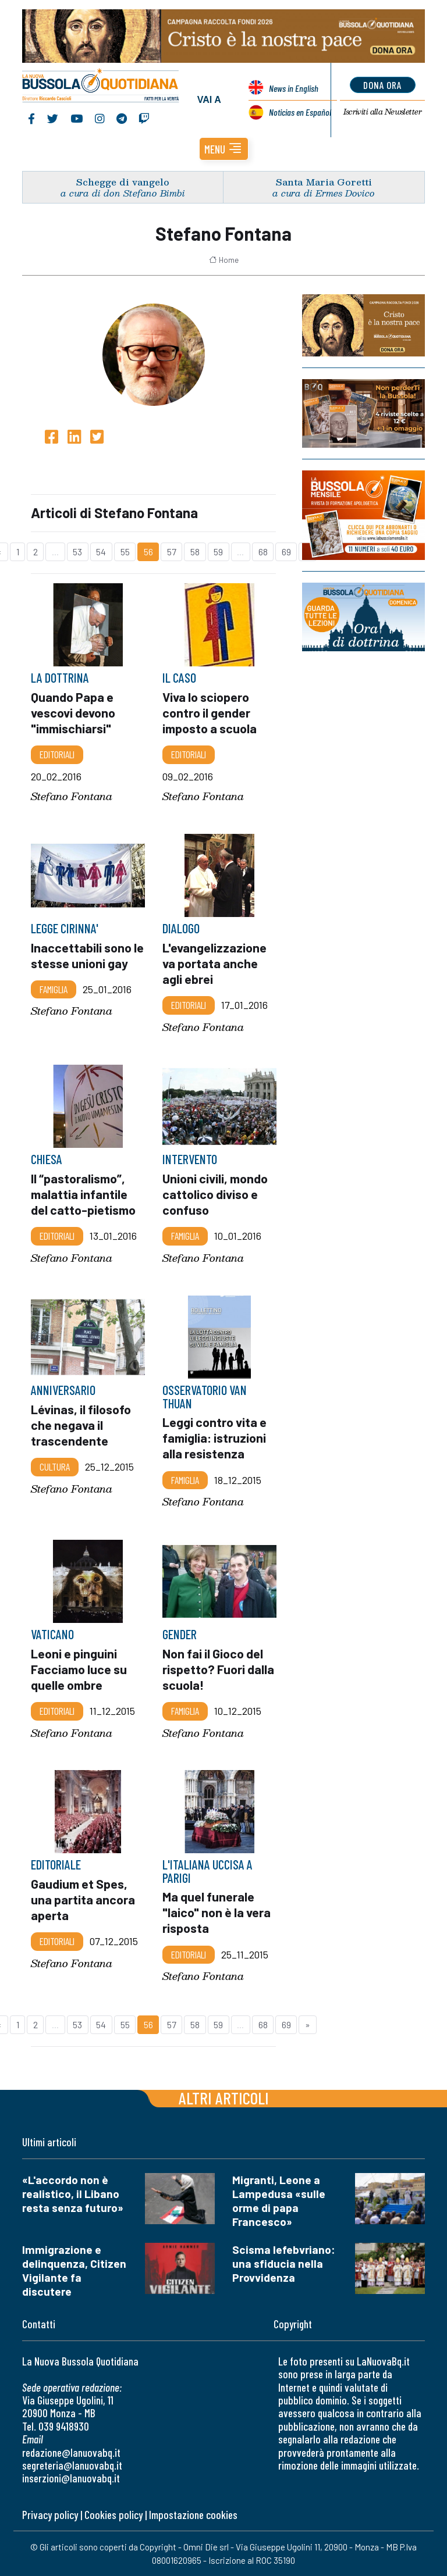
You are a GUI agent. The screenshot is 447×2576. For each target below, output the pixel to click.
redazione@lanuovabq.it (71, 2452)
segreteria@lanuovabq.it (72, 2465)
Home (224, 260)
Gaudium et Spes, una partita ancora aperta (83, 1899)
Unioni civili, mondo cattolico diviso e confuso (215, 1194)
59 (218, 551)
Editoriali (57, 754)
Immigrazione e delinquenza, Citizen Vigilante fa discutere (74, 2270)
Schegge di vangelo (122, 181)
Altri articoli (224, 2098)
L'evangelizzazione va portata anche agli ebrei (214, 963)
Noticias (300, 111)
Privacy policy (50, 2514)
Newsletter (383, 112)
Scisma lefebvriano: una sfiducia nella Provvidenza (283, 2263)
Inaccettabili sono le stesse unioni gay (87, 955)
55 (125, 551)
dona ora (382, 85)
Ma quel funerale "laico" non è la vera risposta (216, 1912)
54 (101, 551)
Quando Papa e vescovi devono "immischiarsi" (73, 712)
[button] (223, 149)
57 (171, 551)
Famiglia (54, 989)
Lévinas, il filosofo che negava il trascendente (81, 1424)
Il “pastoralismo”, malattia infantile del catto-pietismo (84, 1194)
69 (286, 551)
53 (77, 551)
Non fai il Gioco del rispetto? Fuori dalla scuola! (218, 1668)
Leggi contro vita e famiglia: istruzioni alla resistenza (214, 1437)
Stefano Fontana (71, 796)
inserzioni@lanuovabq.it (71, 2478)
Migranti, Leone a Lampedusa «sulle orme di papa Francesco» (278, 2200)
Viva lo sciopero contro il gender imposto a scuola (210, 712)
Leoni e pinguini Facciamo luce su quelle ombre (79, 1668)
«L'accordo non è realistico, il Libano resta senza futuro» (72, 2193)
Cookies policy (113, 2514)
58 (195, 551)
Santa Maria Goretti (324, 181)
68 (263, 551)
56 (148, 551)
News (293, 88)
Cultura (55, 1466)
